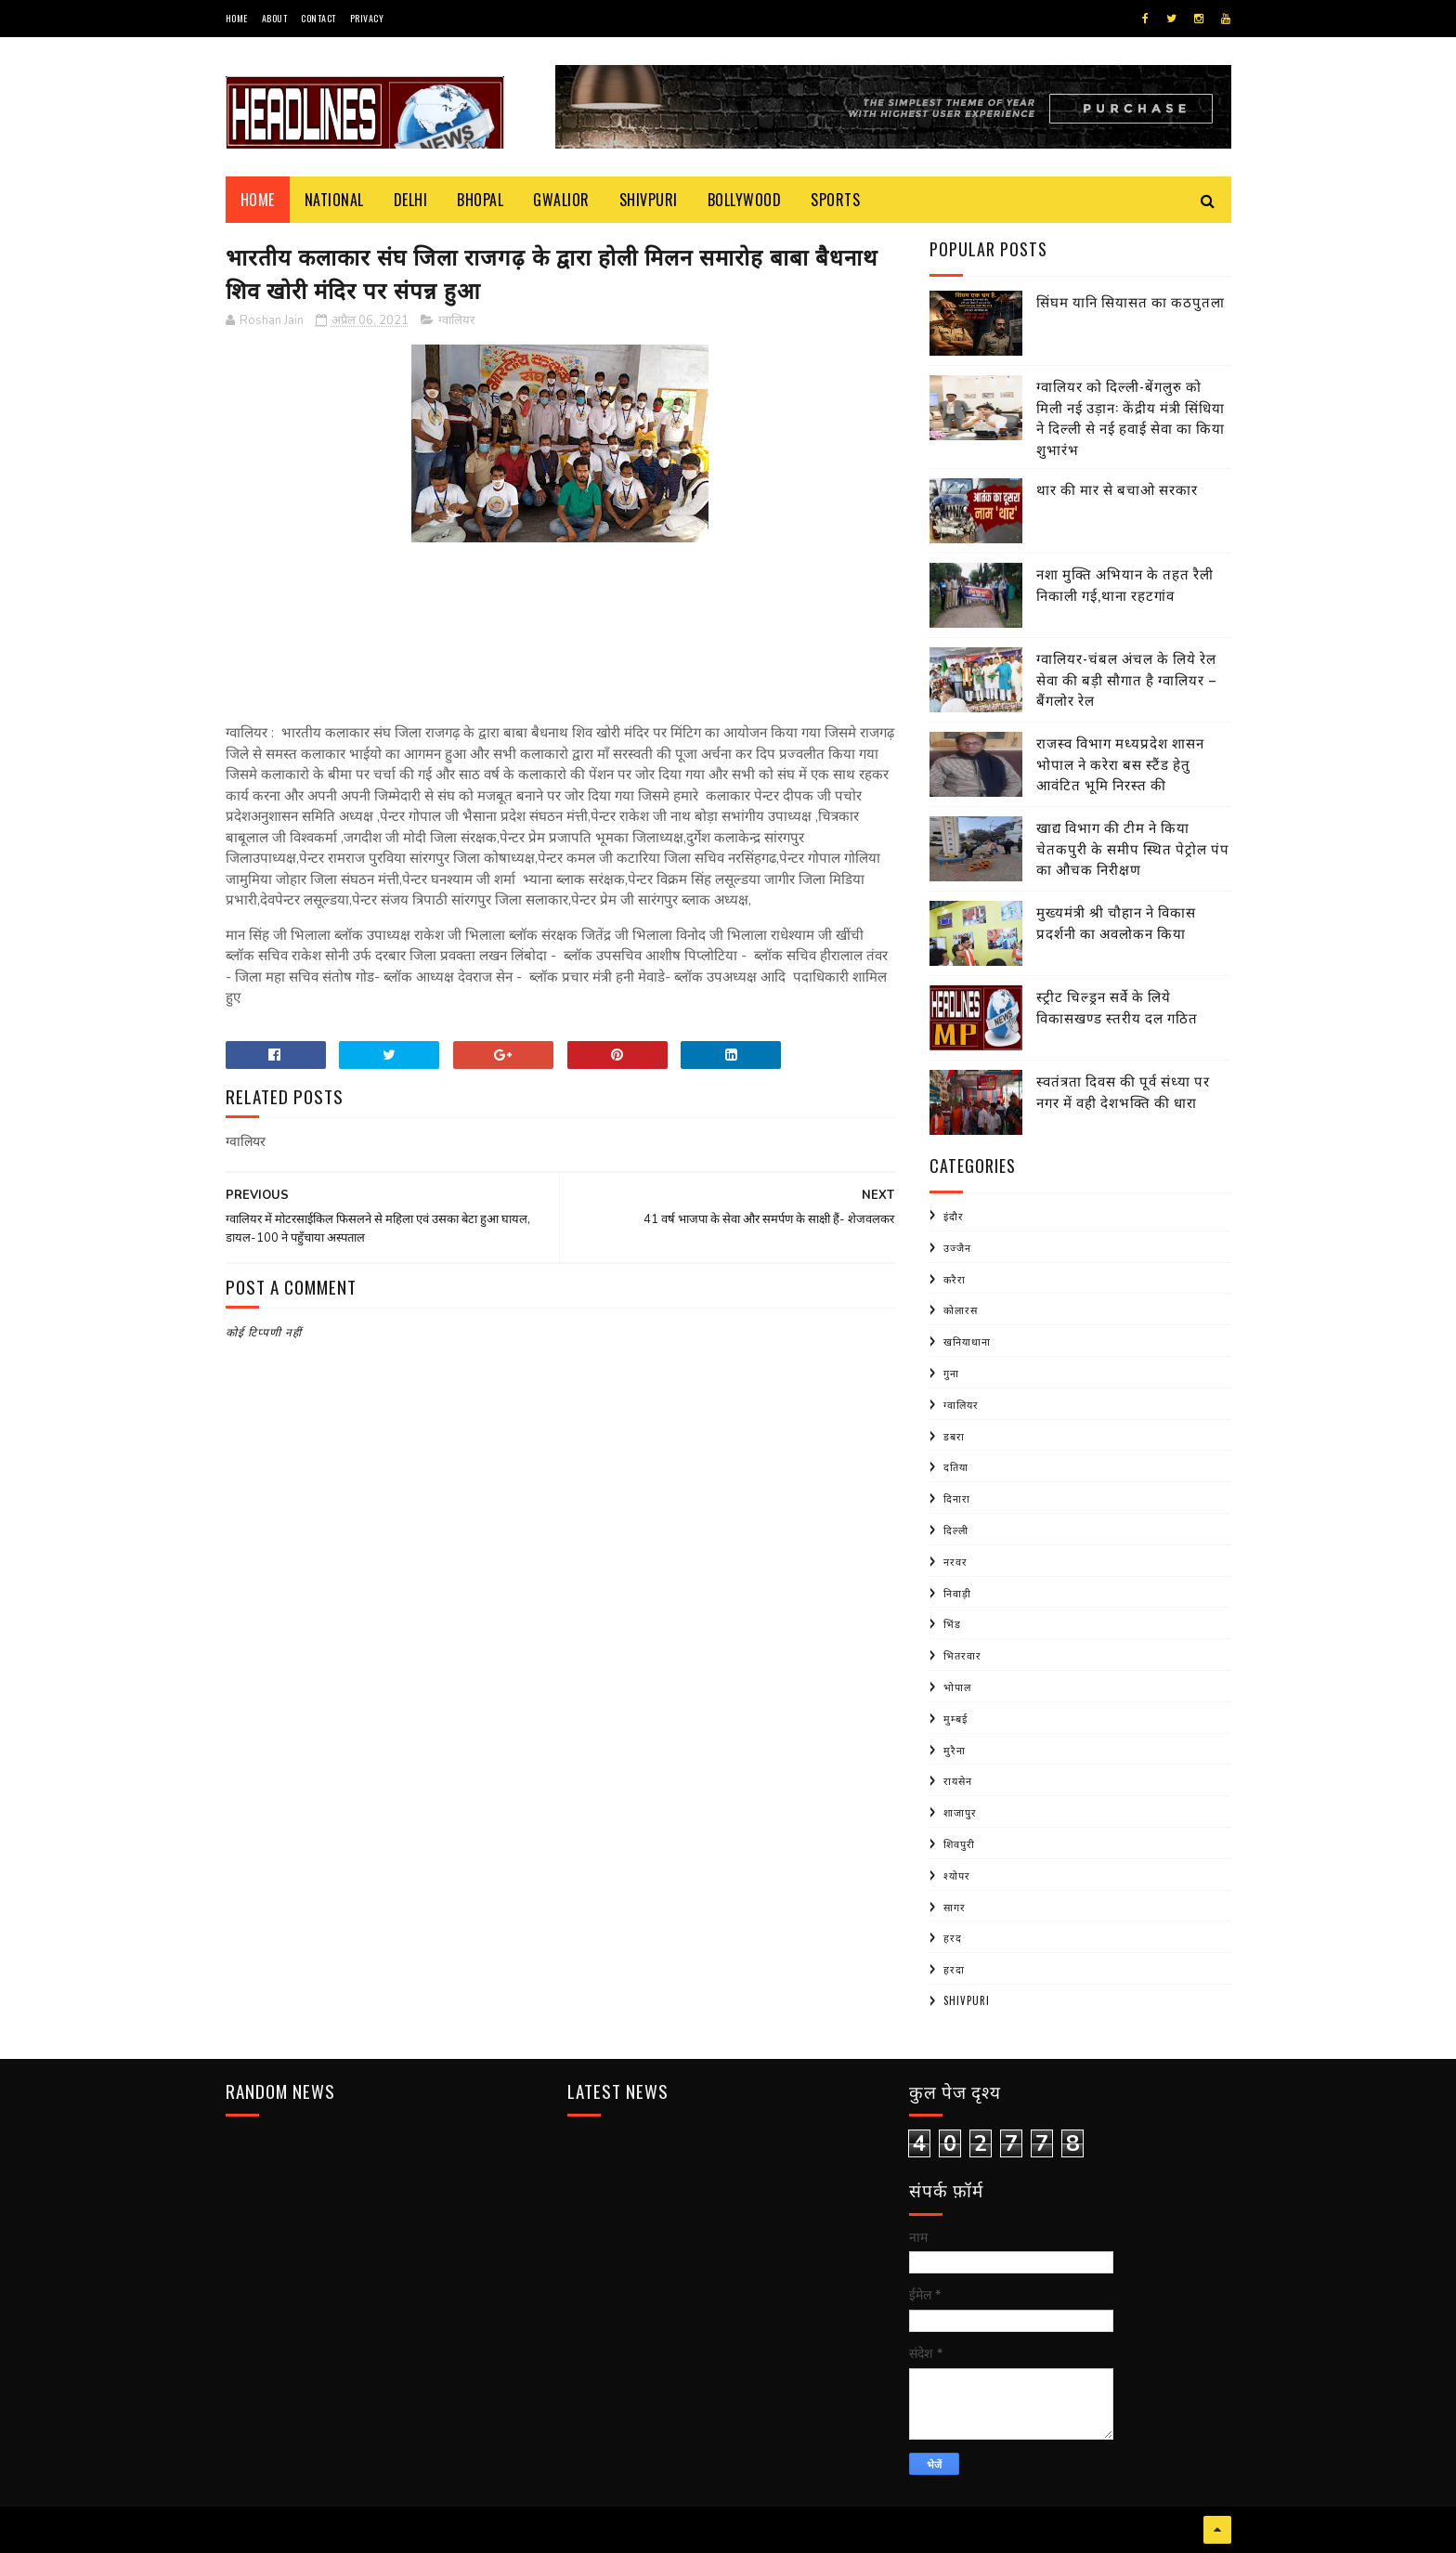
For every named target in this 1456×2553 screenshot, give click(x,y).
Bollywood (745, 200)
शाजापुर (960, 1811)
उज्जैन (957, 1247)
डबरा (954, 1435)
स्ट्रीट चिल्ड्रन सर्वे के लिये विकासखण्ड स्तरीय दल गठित (1117, 1006)
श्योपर (956, 1875)
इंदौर (953, 1215)
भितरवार (962, 1655)
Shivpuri (648, 200)
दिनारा (956, 1498)
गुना (951, 1372)
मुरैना (954, 1749)
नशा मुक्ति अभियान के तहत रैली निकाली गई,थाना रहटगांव (1125, 584)
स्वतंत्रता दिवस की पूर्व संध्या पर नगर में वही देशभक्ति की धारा (1123, 1091)
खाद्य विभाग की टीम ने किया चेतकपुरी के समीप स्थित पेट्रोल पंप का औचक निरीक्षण (1132, 847)
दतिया (955, 1466)
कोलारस (960, 1309)
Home (237, 18)
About (275, 18)
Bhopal (480, 200)
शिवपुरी (959, 1843)
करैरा (954, 1278)
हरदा (954, 1968)
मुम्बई (955, 1718)
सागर (954, 1906)
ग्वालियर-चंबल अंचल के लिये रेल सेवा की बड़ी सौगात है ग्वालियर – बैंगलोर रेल (1126, 678)
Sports (835, 200)
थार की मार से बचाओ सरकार (1117, 488)
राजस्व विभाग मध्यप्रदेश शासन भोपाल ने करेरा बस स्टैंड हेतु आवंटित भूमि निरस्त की (1120, 763)
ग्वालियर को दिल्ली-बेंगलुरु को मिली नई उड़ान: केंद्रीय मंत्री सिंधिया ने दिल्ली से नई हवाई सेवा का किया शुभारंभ (1130, 417)
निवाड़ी (957, 1592)
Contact (318, 18)
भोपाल (957, 1686)
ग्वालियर (456, 320)
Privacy (367, 18)
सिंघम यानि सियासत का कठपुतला (1130, 301)
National (334, 200)
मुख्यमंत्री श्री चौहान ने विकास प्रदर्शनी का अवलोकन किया (1116, 922)
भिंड (952, 1623)
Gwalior (561, 200)
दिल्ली (955, 1529)
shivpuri (966, 2000)
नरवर (955, 1561)
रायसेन (957, 1780)
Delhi (411, 200)
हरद (952, 1937)
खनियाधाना (967, 1341)
